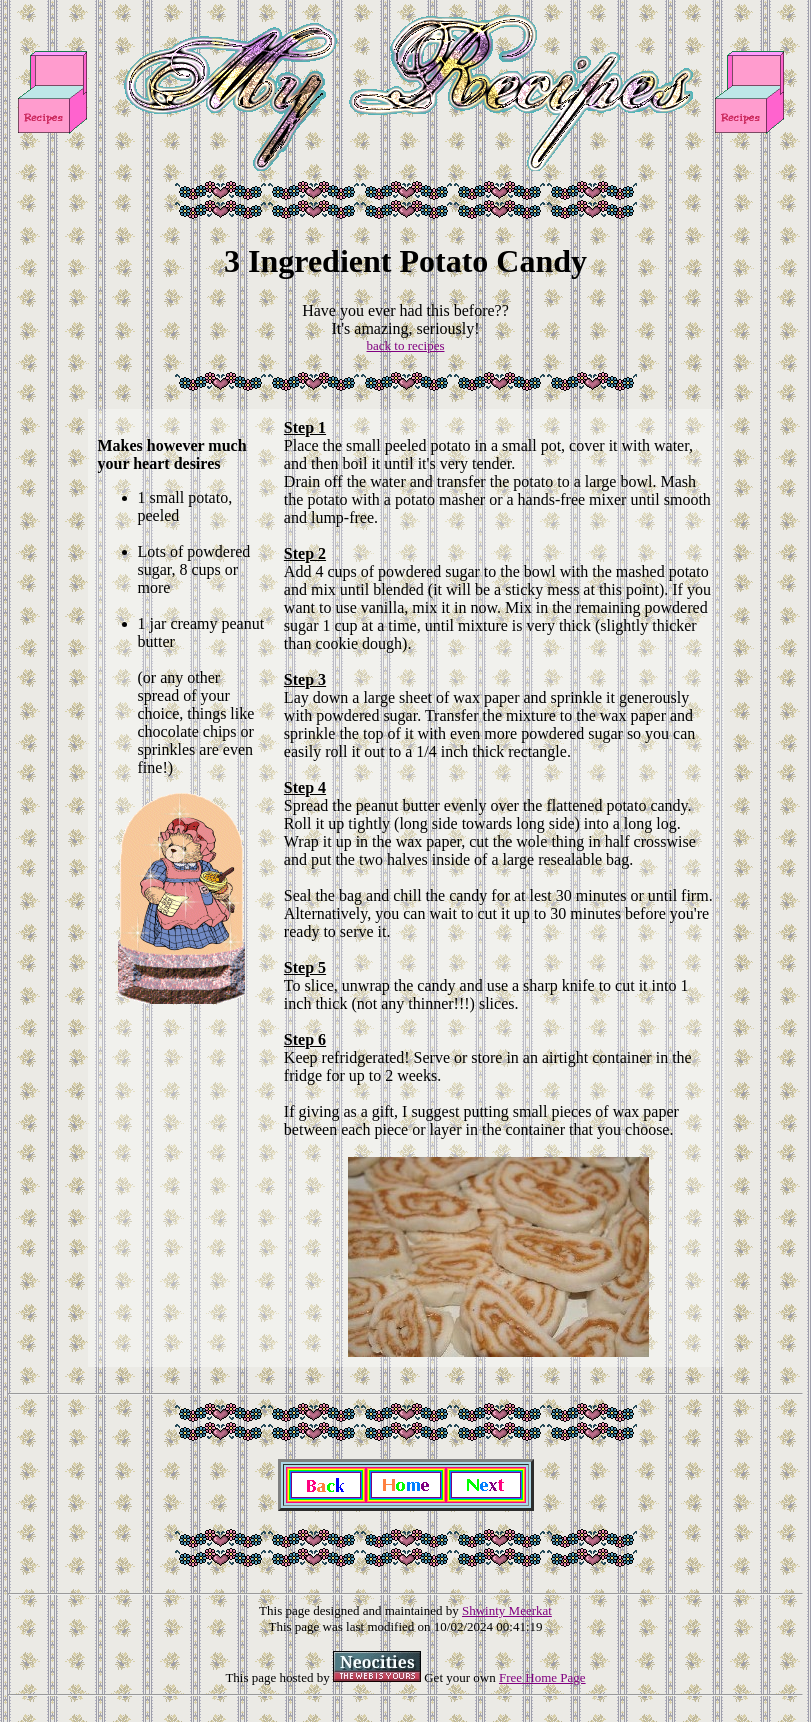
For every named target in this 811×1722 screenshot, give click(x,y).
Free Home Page (542, 1677)
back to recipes (406, 345)
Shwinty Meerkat (507, 1610)
